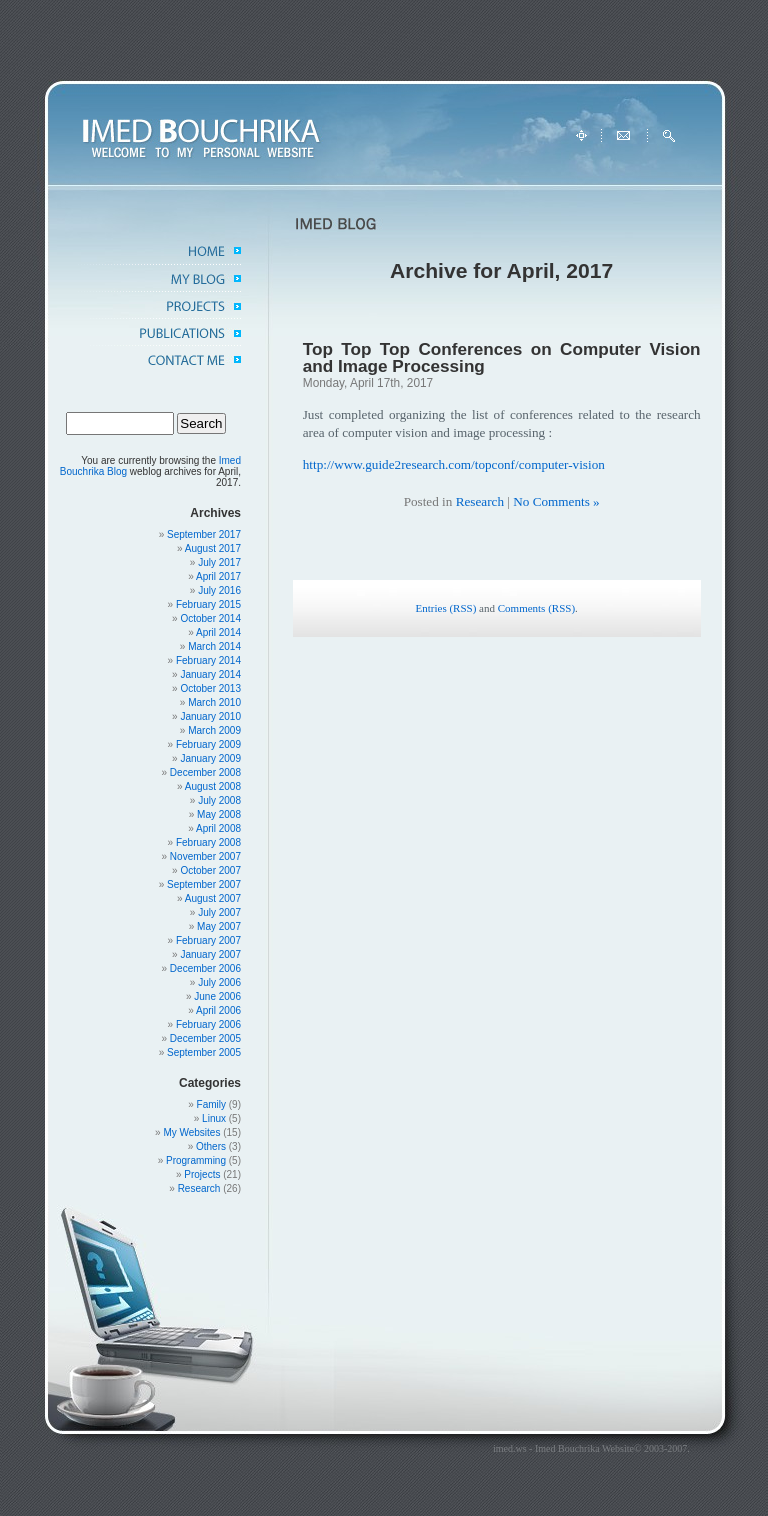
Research (199, 1188)
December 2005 (205, 1038)
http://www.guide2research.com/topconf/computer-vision (454, 464)
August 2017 (213, 548)
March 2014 (214, 646)
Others (211, 1146)
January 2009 (210, 758)
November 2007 (205, 856)
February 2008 (208, 842)
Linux (214, 1118)
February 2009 (208, 744)
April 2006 (218, 1010)
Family (211, 1104)
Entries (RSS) (446, 608)
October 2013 (210, 688)
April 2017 (218, 576)
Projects (202, 1174)
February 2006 (208, 1024)
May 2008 (219, 814)
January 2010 (210, 716)
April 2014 (218, 632)
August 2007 (213, 898)
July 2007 (219, 912)
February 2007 (208, 940)
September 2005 (204, 1052)
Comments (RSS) (536, 608)
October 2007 (210, 870)
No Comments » (556, 501)
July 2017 (219, 562)
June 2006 (217, 996)
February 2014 (208, 660)
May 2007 (219, 926)
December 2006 (205, 968)
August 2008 (213, 786)
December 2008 (205, 772)
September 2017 (204, 534)
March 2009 (214, 730)
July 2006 (219, 982)
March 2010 (214, 702)
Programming (196, 1160)
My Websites (191, 1132)
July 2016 (219, 590)
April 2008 (218, 828)
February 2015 (208, 604)
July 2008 (219, 800)
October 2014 (210, 618)
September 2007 (204, 884)
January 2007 (210, 954)
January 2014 (210, 674)
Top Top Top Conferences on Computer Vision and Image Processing (502, 357)
